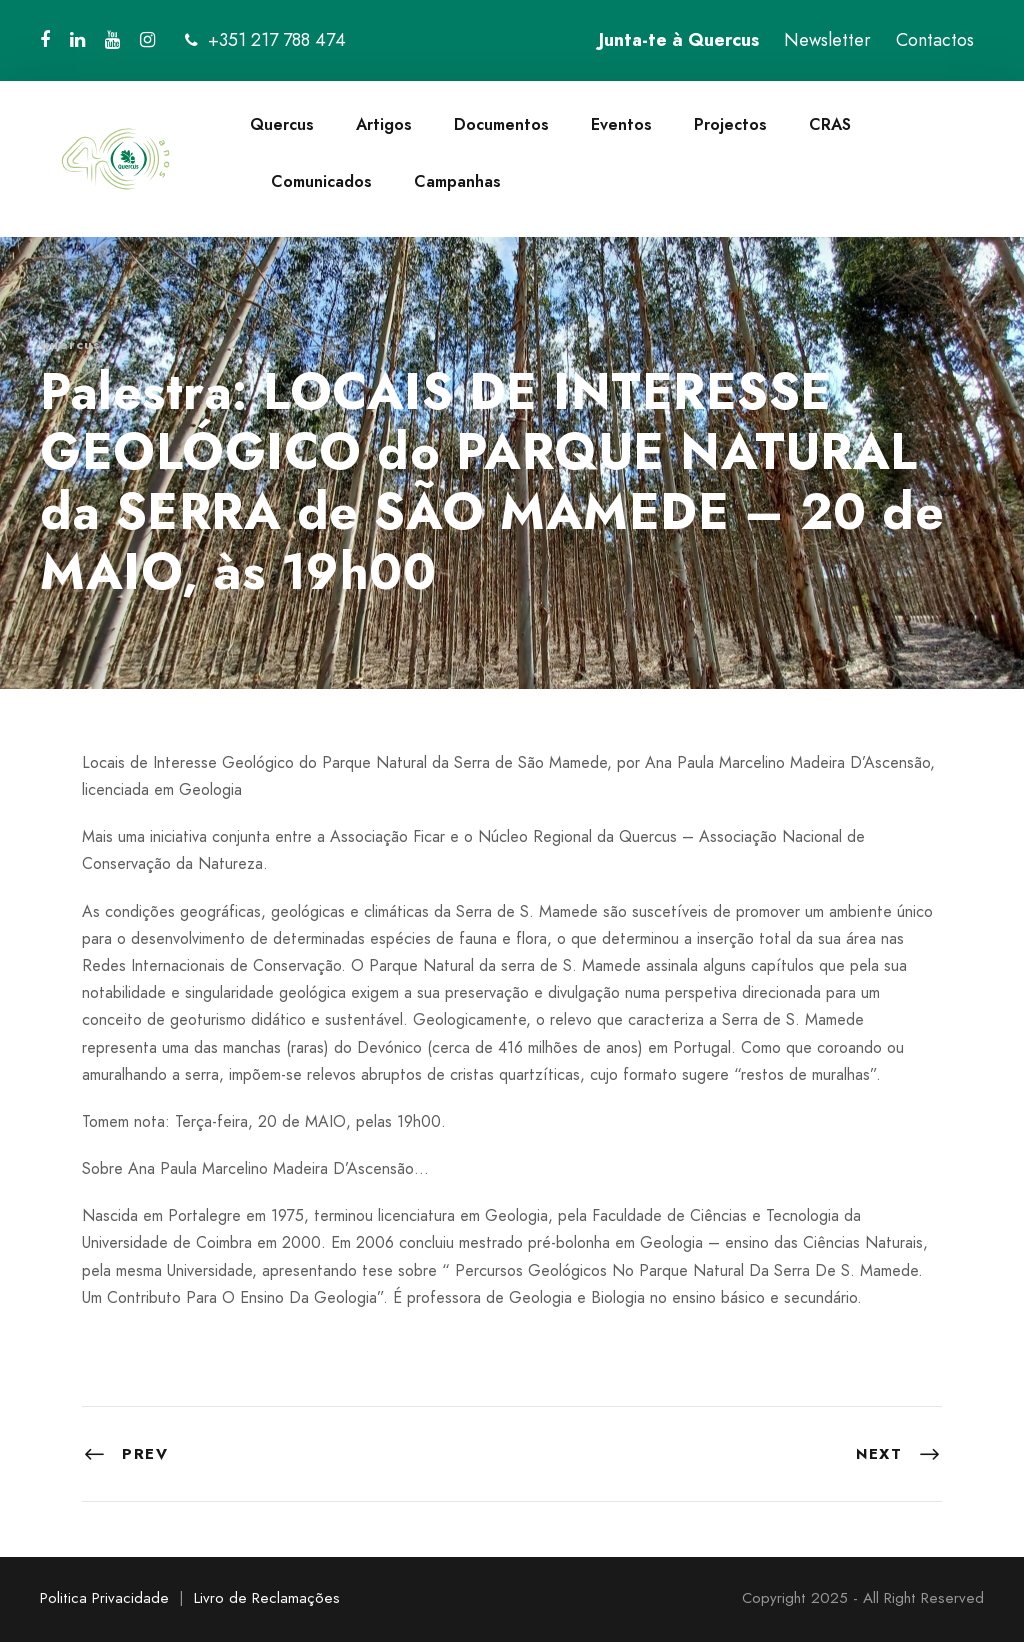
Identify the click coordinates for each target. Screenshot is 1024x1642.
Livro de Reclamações (267, 1598)
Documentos (501, 124)
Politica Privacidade (104, 1598)
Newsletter (827, 40)
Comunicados (321, 181)
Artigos (384, 124)
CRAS (830, 124)
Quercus (282, 124)
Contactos (935, 40)
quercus (70, 344)
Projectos (730, 124)
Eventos (621, 124)
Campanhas (457, 181)
